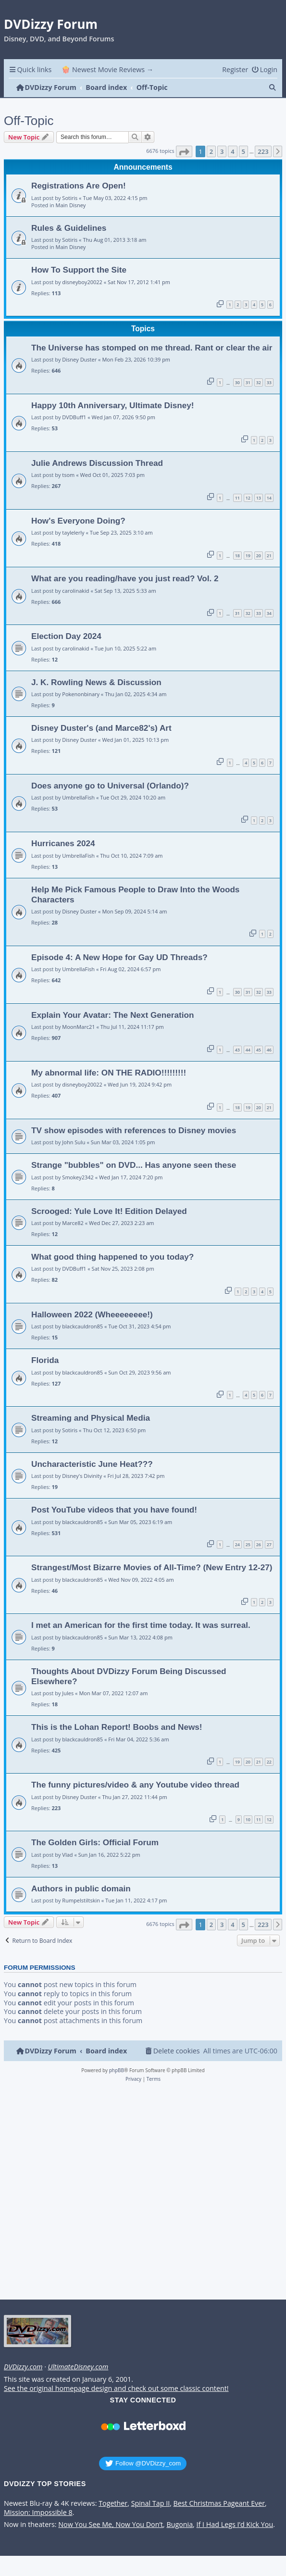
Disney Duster (79, 359)
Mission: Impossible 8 (38, 2512)
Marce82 (73, 1222)
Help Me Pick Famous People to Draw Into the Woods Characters (135, 894)
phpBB (116, 2070)
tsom (68, 474)
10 (248, 1819)
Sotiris (69, 197)
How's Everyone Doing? (78, 520)
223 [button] (263, 151)
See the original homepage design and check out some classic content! (116, 2388)
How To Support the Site (78, 270)
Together (113, 2503)
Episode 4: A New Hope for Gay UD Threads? (119, 957)
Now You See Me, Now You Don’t (110, 2524)
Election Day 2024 (66, 636)
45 (258, 1050)
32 (258, 382)
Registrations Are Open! (78, 185)
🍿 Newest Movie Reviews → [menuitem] (107, 69)
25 (248, 1544)
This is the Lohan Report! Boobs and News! (116, 1727)
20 (258, 555)
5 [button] (243, 151)
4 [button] (232, 151)
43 (237, 1050)
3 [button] (222, 151)
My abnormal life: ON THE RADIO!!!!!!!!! (108, 1072)
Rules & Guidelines (68, 228)
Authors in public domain (81, 1888)
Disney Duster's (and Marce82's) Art (101, 728)
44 (248, 1050)
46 (269, 1050)
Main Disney (71, 205)
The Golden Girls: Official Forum (95, 1842)
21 (269, 555)
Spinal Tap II (150, 2503)
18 (237, 555)
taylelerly (73, 532)
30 (237, 382)
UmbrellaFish (78, 797)
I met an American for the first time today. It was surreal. (140, 1625)
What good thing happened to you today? (112, 1257)
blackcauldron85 (82, 1326)
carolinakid (75, 590)
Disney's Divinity (82, 1475)
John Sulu (73, 1142)
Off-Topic (29, 120)
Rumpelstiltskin (81, 1900)
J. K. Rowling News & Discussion (96, 682)
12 (248, 498)
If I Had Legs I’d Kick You (235, 2524)
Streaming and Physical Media (90, 1418)
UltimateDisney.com (78, 2367)
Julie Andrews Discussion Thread (97, 463)
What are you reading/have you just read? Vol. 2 (125, 578)
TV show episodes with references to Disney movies (133, 1130)
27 (269, 1544)
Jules (68, 1693)
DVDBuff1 (74, 417)
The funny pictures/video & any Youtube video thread (135, 1784)
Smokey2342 (77, 1177)
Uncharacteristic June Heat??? (92, 1464)
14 (269, 498)
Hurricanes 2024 (63, 843)
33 (269, 382)
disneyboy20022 (82, 282)
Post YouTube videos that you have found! (114, 1509)
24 (237, 1544)
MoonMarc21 (78, 1026)
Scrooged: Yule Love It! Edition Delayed (109, 1211)
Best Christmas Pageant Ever (219, 2503)
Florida (45, 1360)
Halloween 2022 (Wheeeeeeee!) (92, 1314)
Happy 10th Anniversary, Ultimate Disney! (112, 405)
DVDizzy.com (23, 2367)
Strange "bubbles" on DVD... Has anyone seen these (133, 1165)
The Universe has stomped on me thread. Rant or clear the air (152, 347)
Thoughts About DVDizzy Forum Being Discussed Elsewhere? (128, 1676)
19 (248, 555)
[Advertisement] (141, 2193)
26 (258, 1544)
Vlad (67, 1854)
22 (269, 1762)
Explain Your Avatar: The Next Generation (112, 1015)
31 (248, 382)
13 (258, 498)
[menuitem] (264, 69)
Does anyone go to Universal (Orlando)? (110, 785)
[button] (184, 151)
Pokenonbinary (80, 694)
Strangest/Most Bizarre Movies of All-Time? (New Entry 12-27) (151, 1567)
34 (269, 613)
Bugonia (179, 2524)
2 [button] (211, 151)
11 (237, 498)
